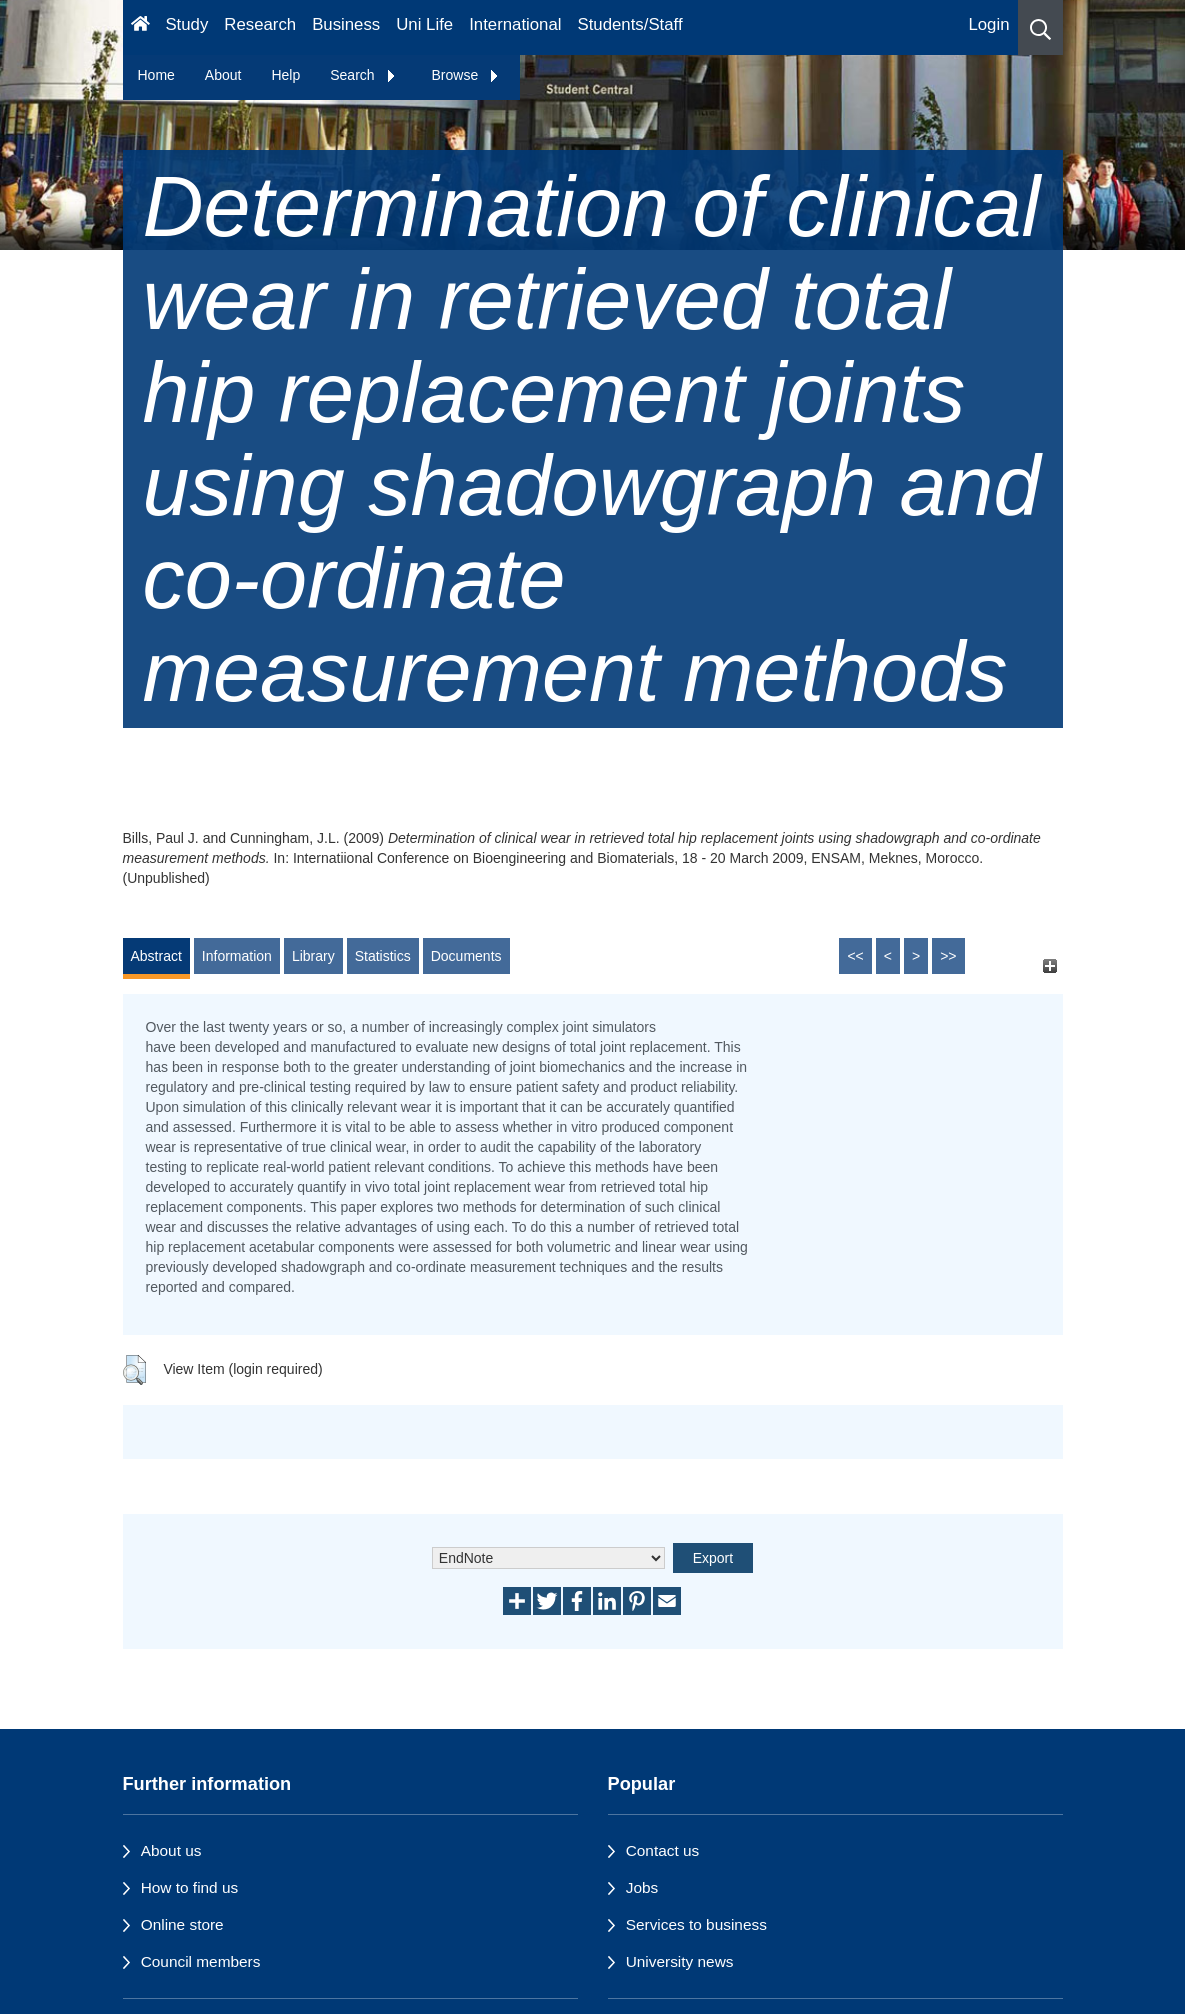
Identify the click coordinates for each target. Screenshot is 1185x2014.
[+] (1050, 965)
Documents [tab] (466, 956)
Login (988, 24)
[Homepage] (140, 27)
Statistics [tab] (383, 956)
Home (156, 75)
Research (260, 24)
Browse (466, 75)
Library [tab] (313, 956)
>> (948, 956)
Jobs (642, 1887)
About (223, 75)
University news (680, 1961)
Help (285, 75)
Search (363, 75)
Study (186, 24)
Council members (201, 1961)
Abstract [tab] (156, 956)
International (515, 24)
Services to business (696, 1924)
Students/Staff (630, 24)
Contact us (663, 1850)
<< (855, 956)
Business (346, 24)
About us (171, 1850)
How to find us (190, 1887)
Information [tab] (237, 956)
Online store (182, 1924)
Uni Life (424, 24)
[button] (1040, 27)
